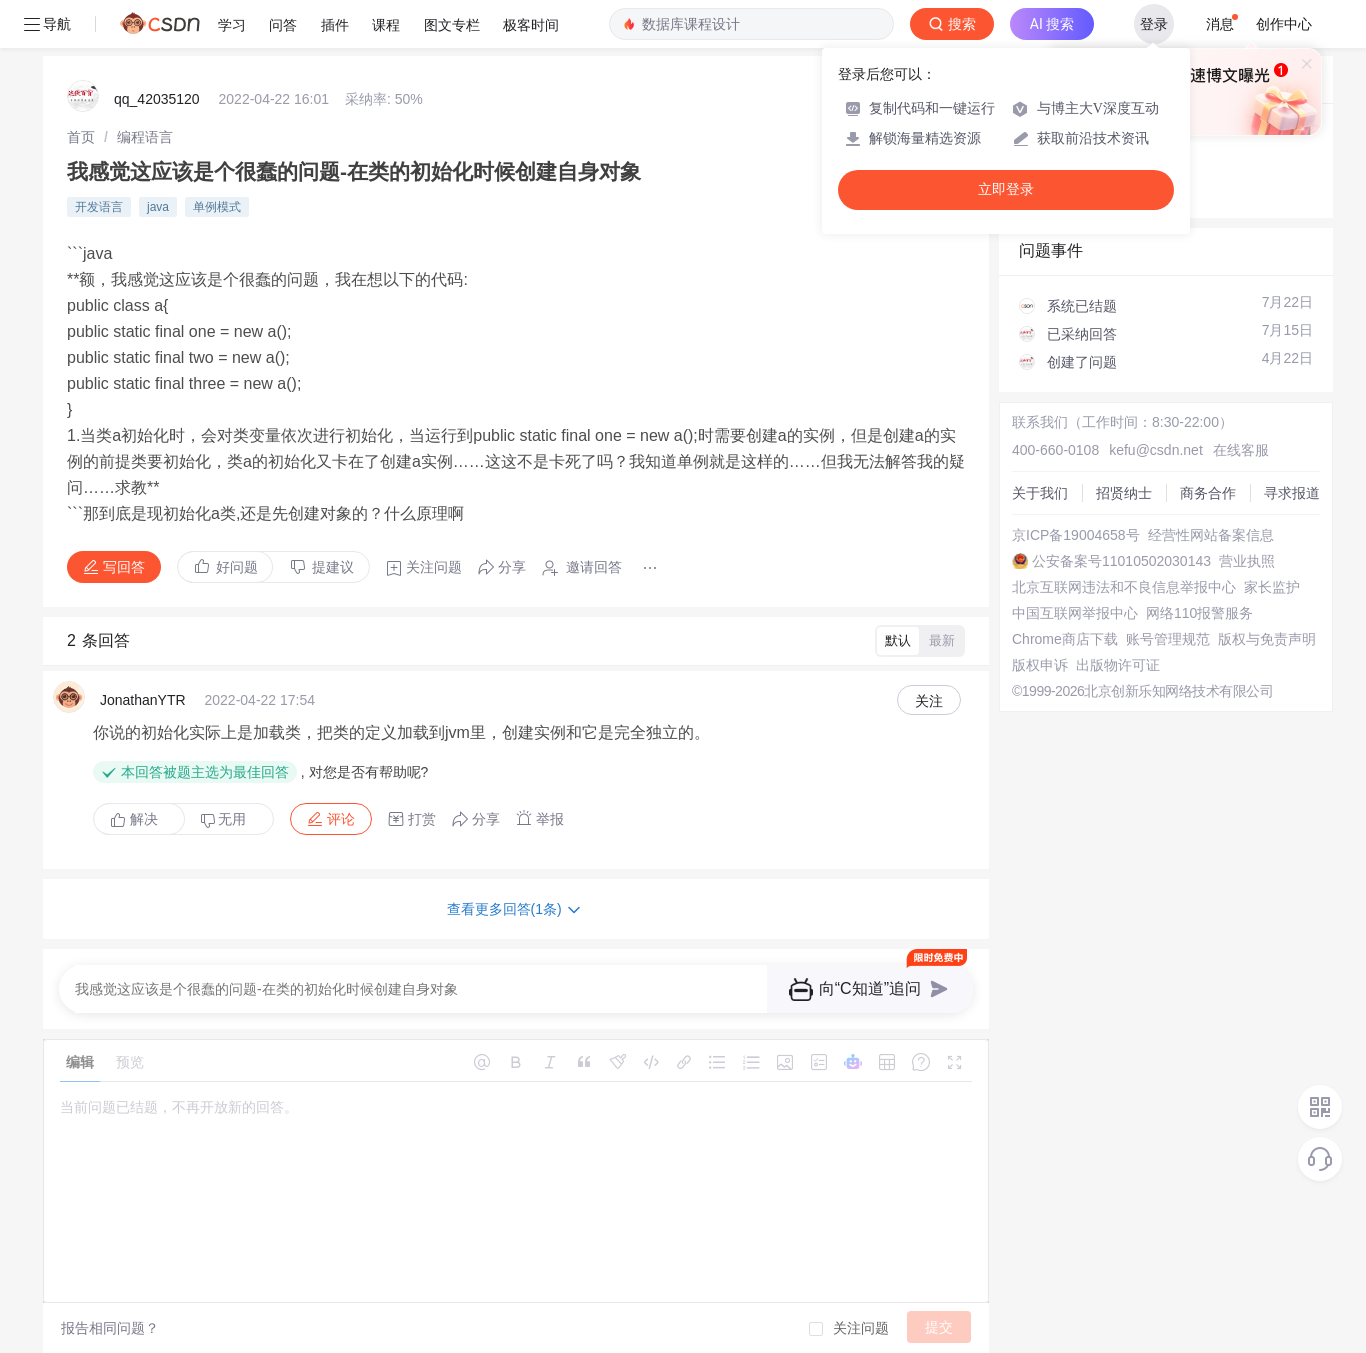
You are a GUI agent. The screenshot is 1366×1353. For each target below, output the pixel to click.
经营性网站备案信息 (1211, 535)
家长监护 (1272, 587)
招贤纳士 (1124, 493)
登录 (1154, 24)
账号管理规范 (1168, 639)
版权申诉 (1040, 665)
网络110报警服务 (1199, 613)
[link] (81, 137)
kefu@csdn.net (1156, 450)
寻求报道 (1292, 493)
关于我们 (1040, 493)
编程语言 (145, 137)
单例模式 (217, 207)
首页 (81, 137)
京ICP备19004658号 (1076, 535)
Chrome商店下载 (1065, 639)
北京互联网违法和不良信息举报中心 (1124, 587)
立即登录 (1006, 189)
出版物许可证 (1118, 665)
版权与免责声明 (1267, 639)
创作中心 (1284, 24)
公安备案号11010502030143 (1121, 561)
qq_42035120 (157, 99)
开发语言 (99, 207)
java (158, 207)
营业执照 (1247, 561)
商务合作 (1208, 493)
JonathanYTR (143, 700)
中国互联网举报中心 (1075, 613)
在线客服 (1241, 450)
